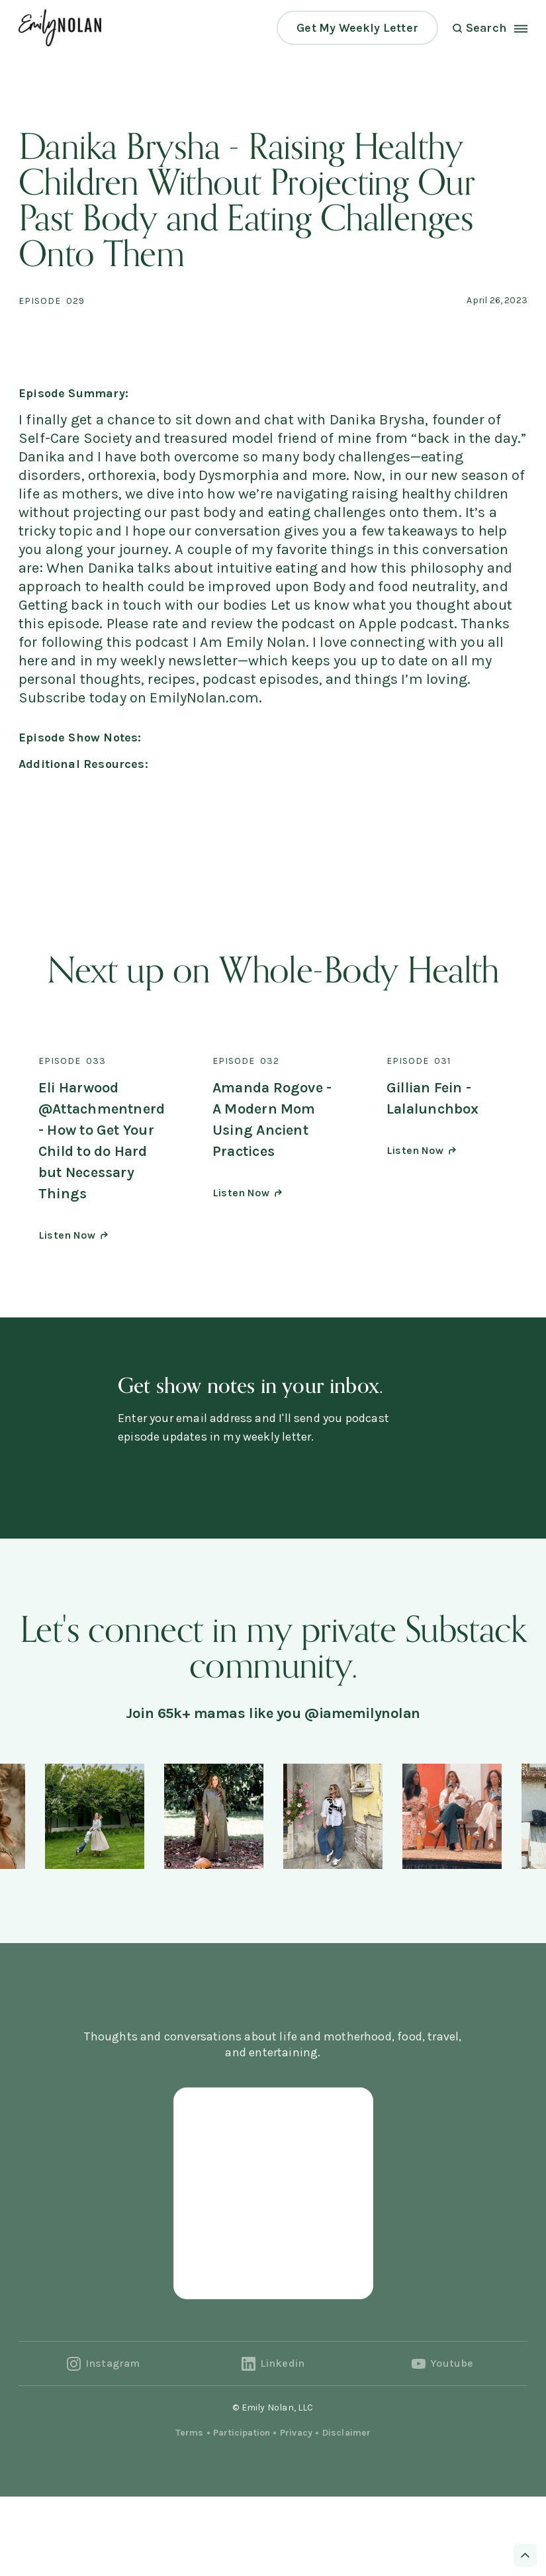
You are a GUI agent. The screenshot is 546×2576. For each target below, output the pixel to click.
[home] (60, 27)
